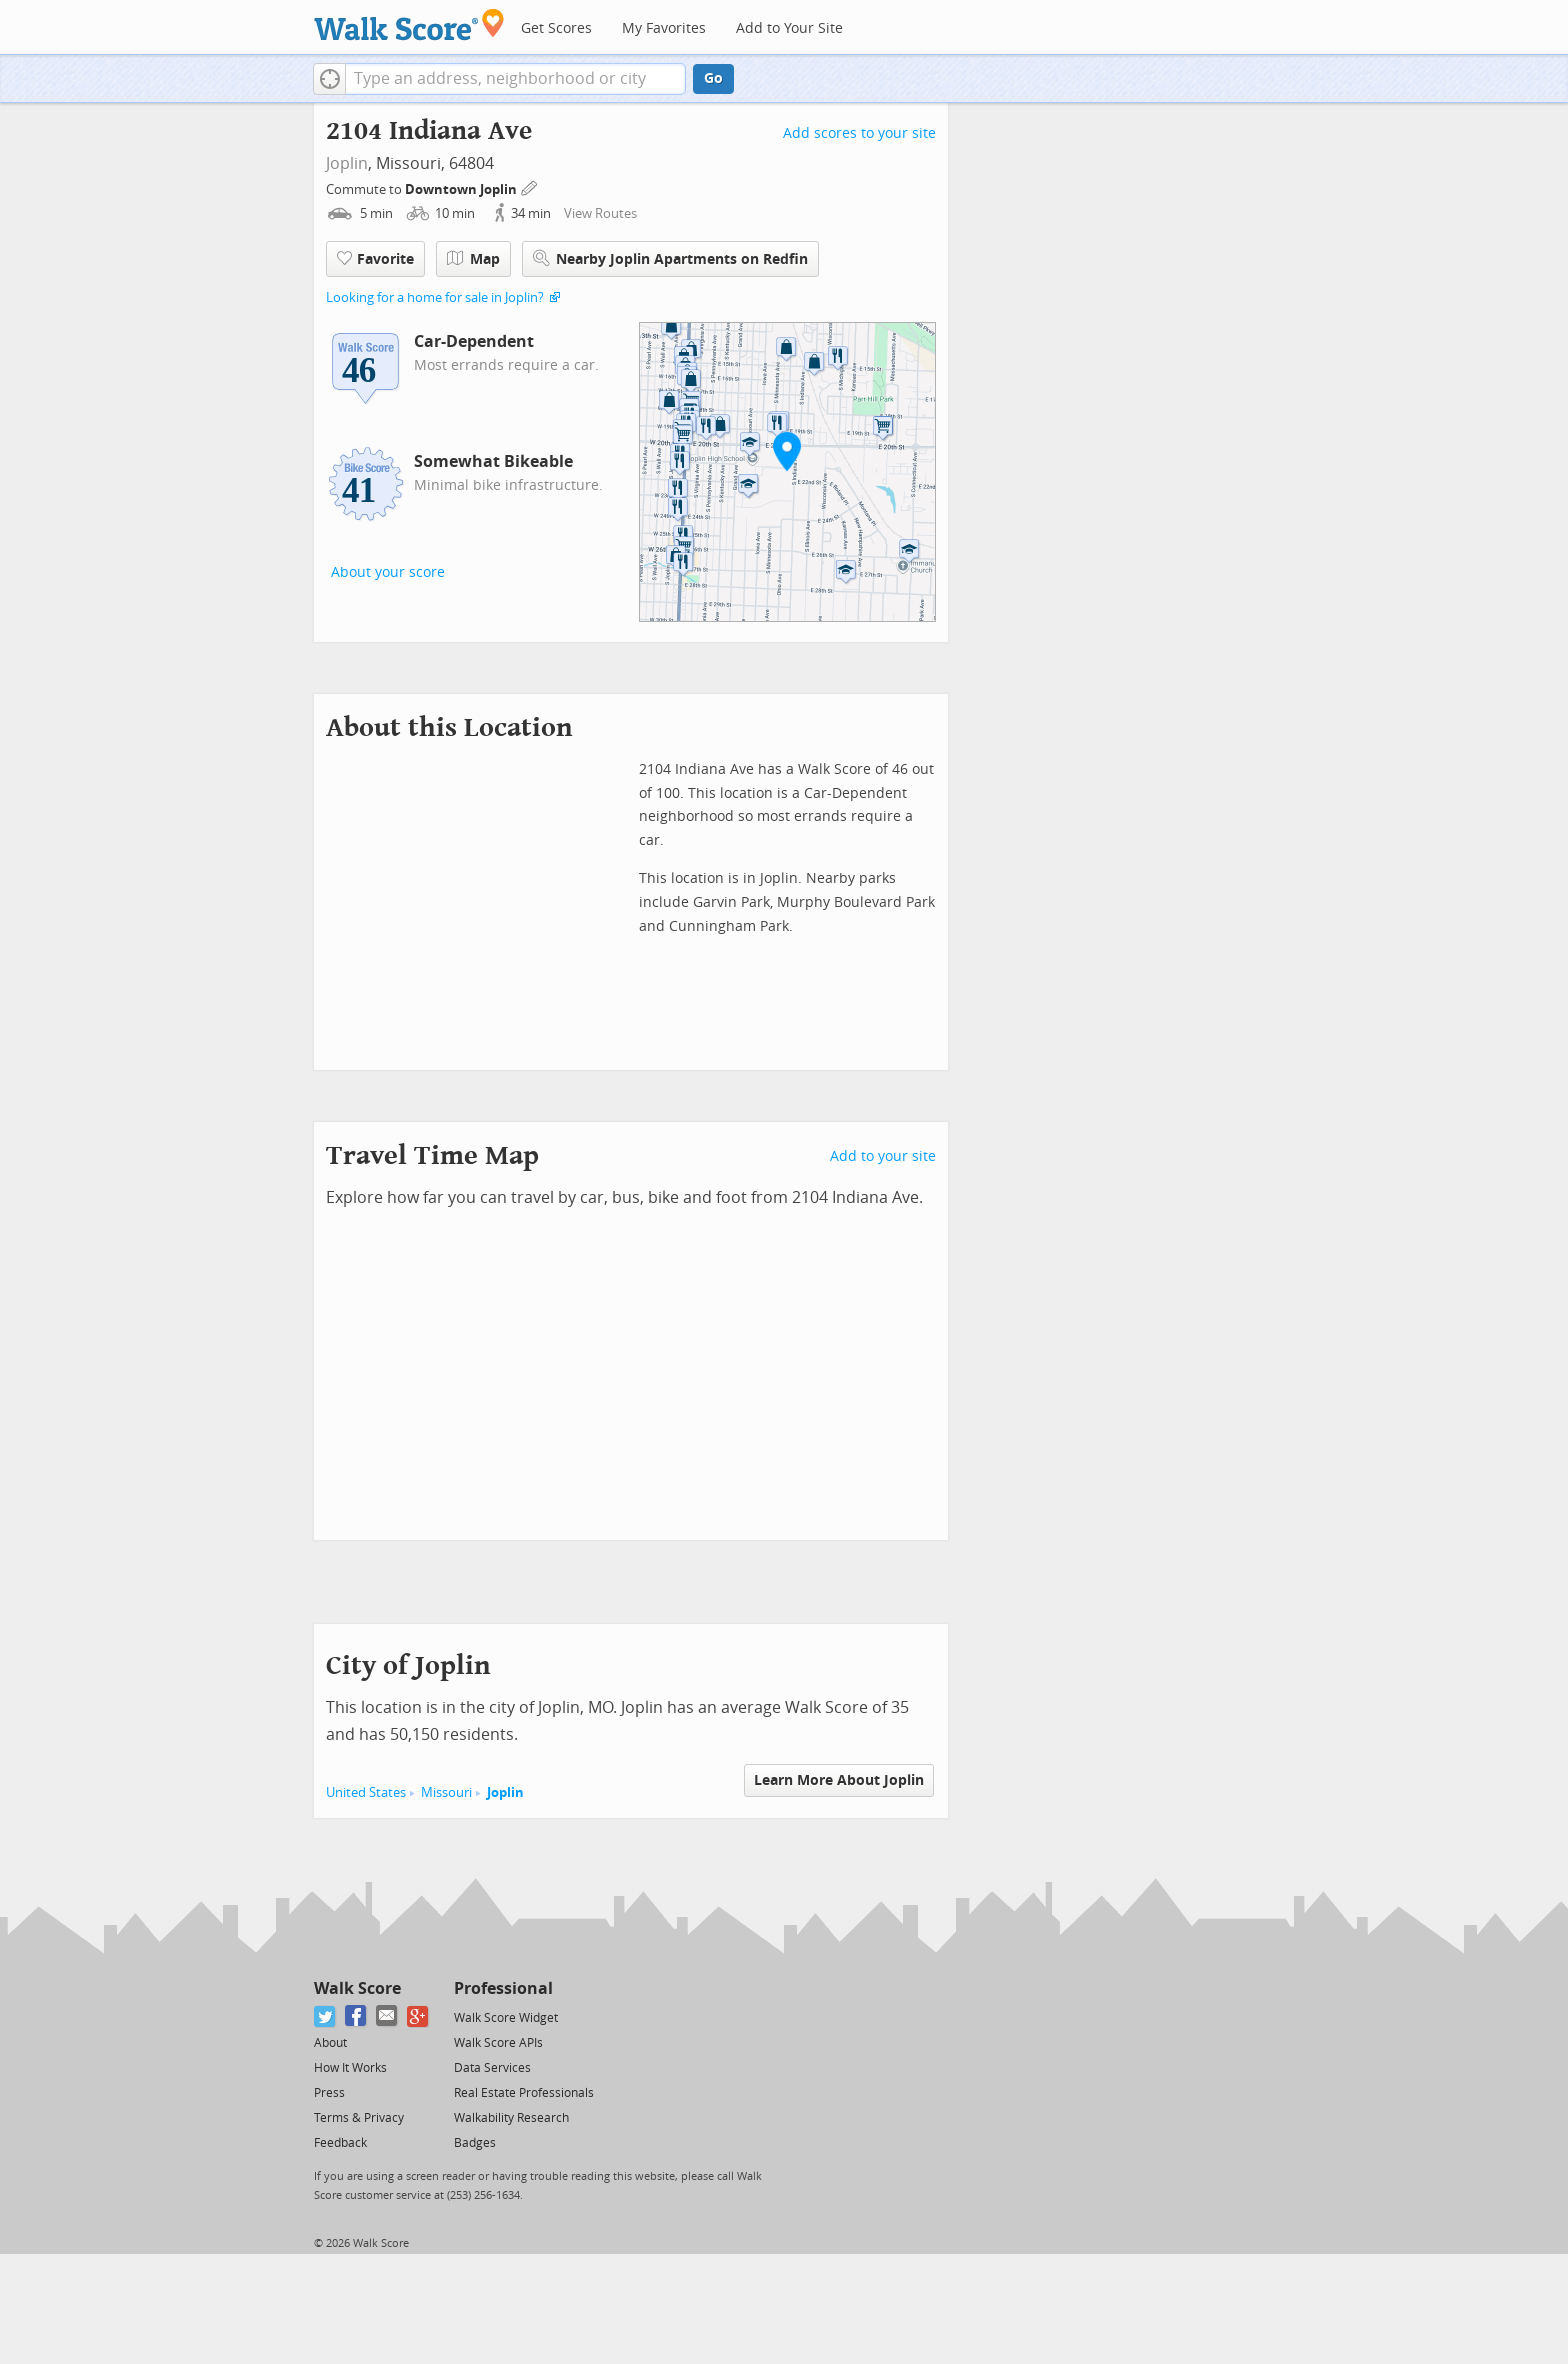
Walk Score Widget (506, 2018)
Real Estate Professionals (524, 2093)
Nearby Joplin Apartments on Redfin (670, 258)
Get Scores (556, 28)
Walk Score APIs (498, 2043)
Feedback (340, 2143)
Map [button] (473, 259)
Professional (503, 1988)
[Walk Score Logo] (409, 24)
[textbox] (515, 79)
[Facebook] (356, 2016)
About (330, 2043)
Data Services (492, 2068)
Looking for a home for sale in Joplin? (435, 297)
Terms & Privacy (359, 2118)
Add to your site (883, 1156)
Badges (475, 2143)
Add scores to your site (859, 133)
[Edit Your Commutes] (530, 186)
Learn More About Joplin (839, 1780)
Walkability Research (511, 2118)
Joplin (347, 163)
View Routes (600, 213)
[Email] (387, 2016)
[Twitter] (325, 2016)
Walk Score (357, 1988)
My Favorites (664, 28)
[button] (329, 79)
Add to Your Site (789, 28)
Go (713, 78)
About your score (388, 572)
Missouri (446, 1792)
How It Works (350, 2068)
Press (329, 2093)
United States (366, 1792)
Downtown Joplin (462, 189)
